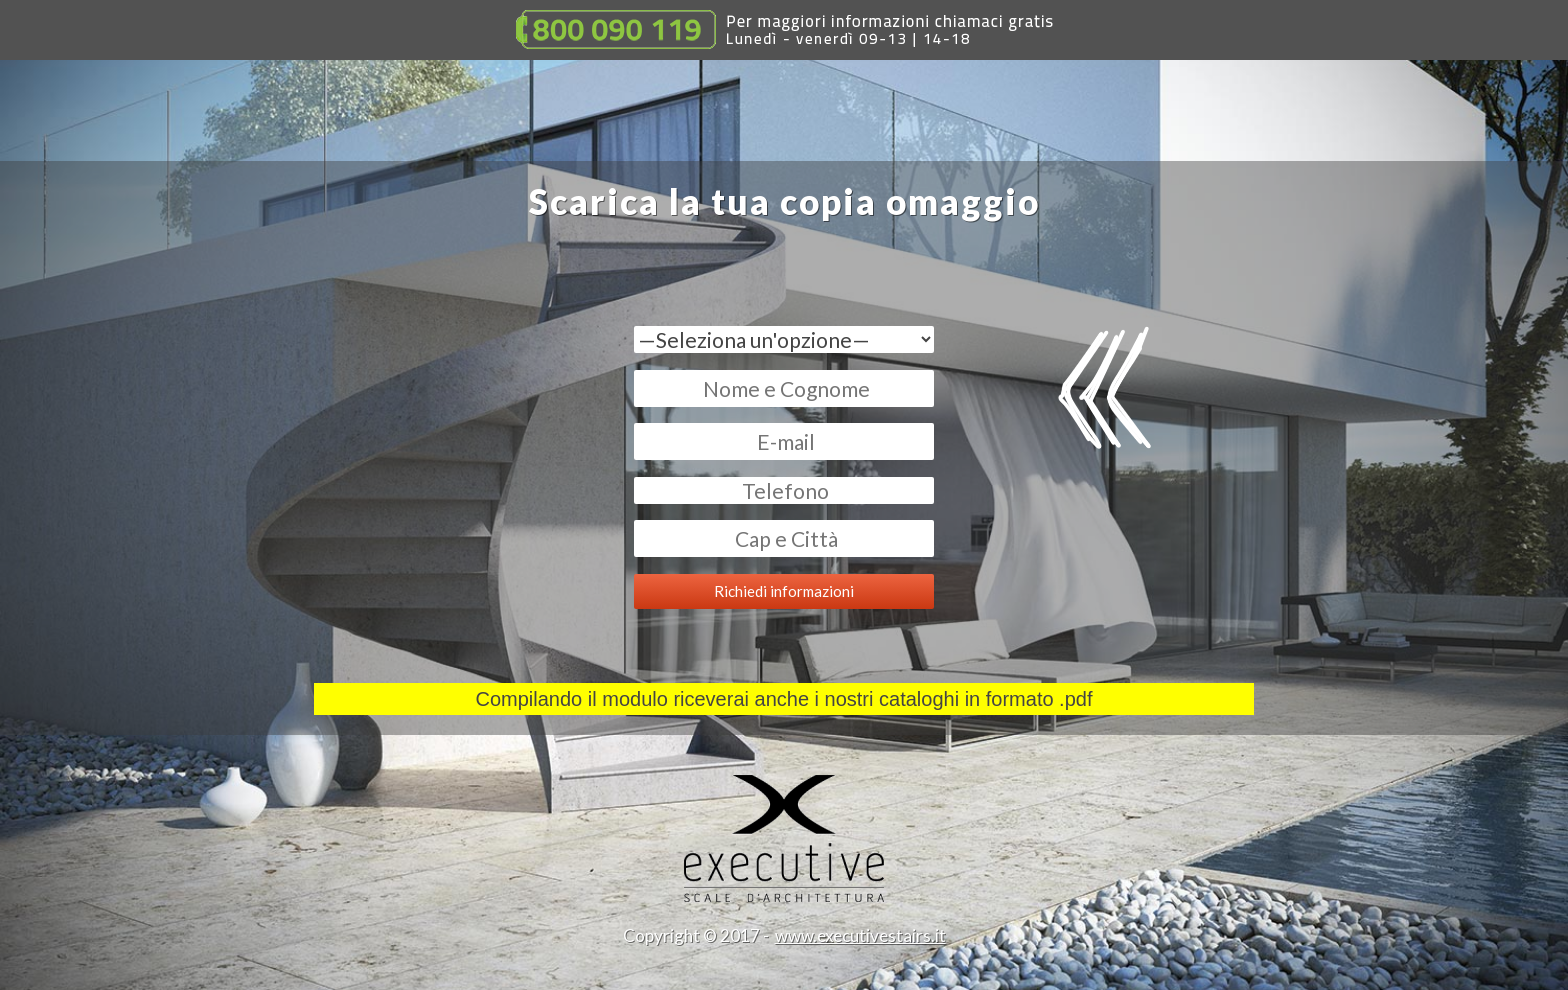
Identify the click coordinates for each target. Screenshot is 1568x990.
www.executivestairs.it (860, 935)
